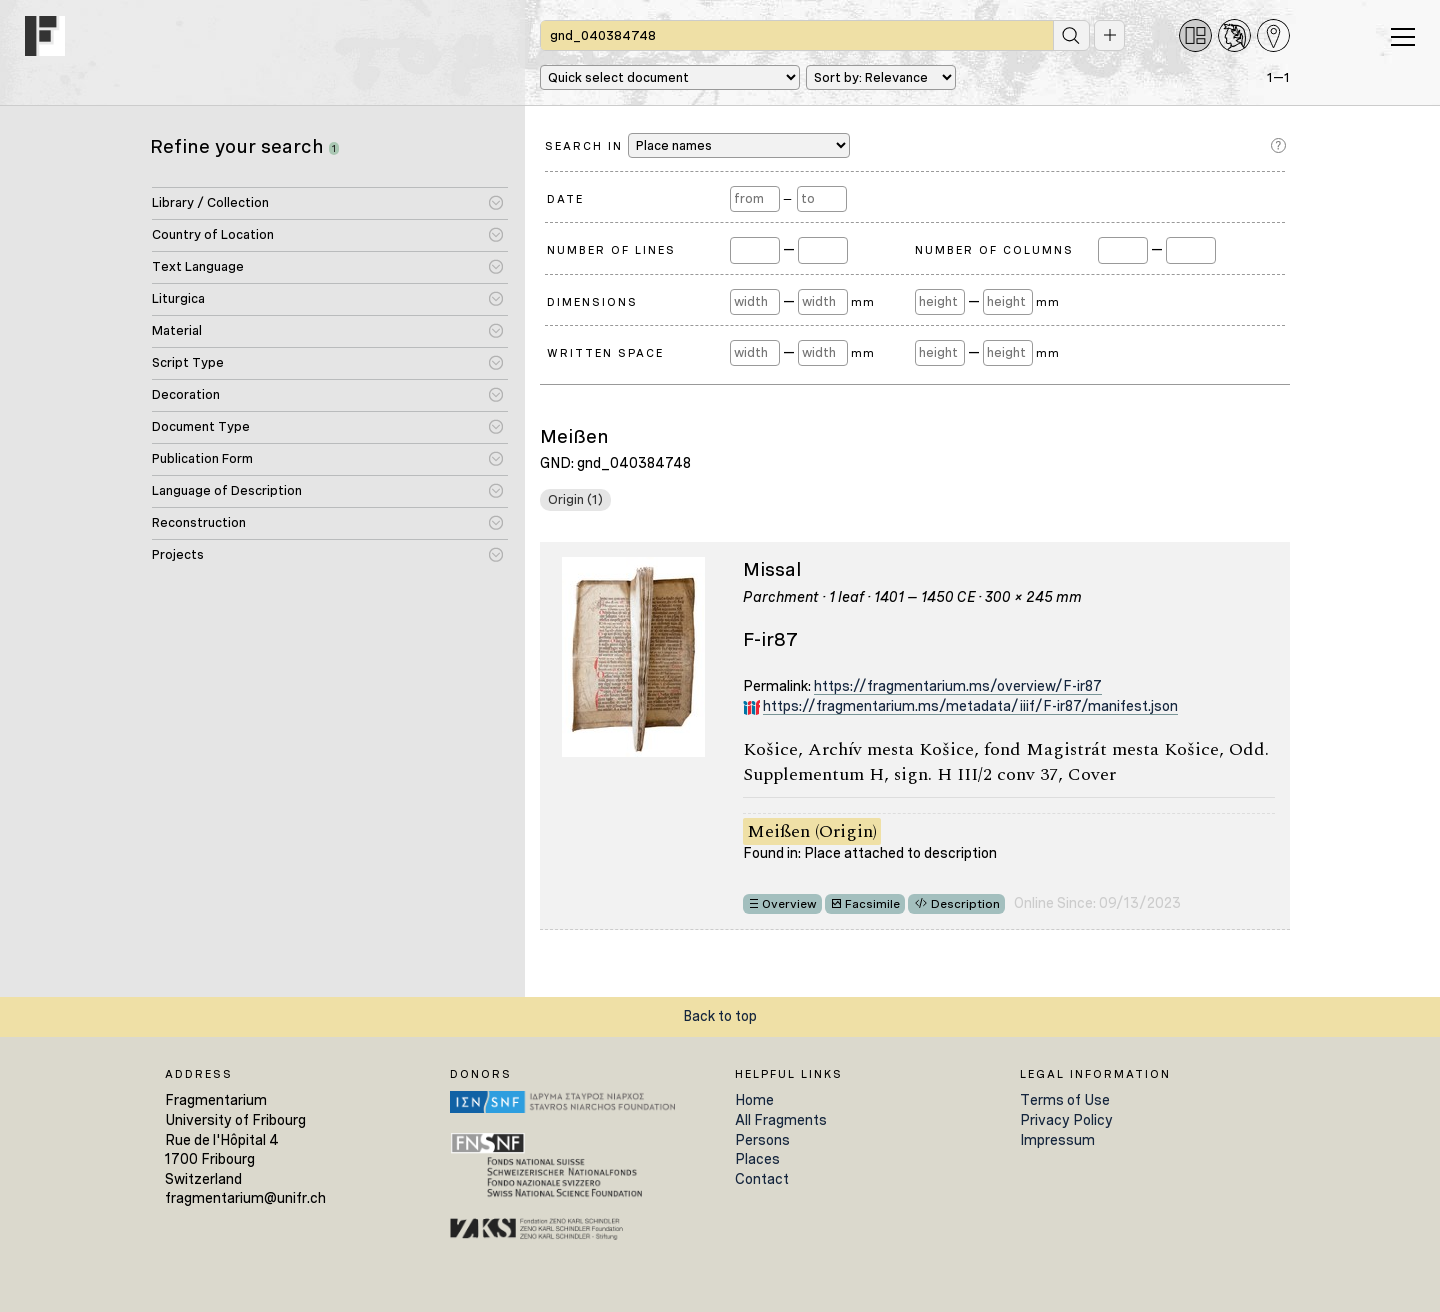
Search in (697, 145)
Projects (178, 554)
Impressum (1057, 1140)
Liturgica (178, 298)
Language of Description (227, 490)
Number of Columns (994, 250)
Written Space (605, 353)
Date (565, 199)
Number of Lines (611, 250)
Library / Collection (210, 202)
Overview (789, 904)
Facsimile (872, 904)
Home (754, 1100)
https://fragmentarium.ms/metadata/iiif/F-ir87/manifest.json (970, 706)
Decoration (186, 394)
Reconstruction (199, 522)
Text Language (198, 266)
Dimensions (592, 302)
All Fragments (781, 1120)
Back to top (720, 1016)
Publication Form (202, 458)
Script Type (188, 362)
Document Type (201, 426)
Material (177, 330)
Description (965, 904)
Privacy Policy (1066, 1120)
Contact (762, 1179)
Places (757, 1159)
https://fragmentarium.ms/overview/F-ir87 (958, 686)
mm (862, 302)
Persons (762, 1140)
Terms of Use (1065, 1100)
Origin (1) (575, 499)
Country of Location (213, 234)
